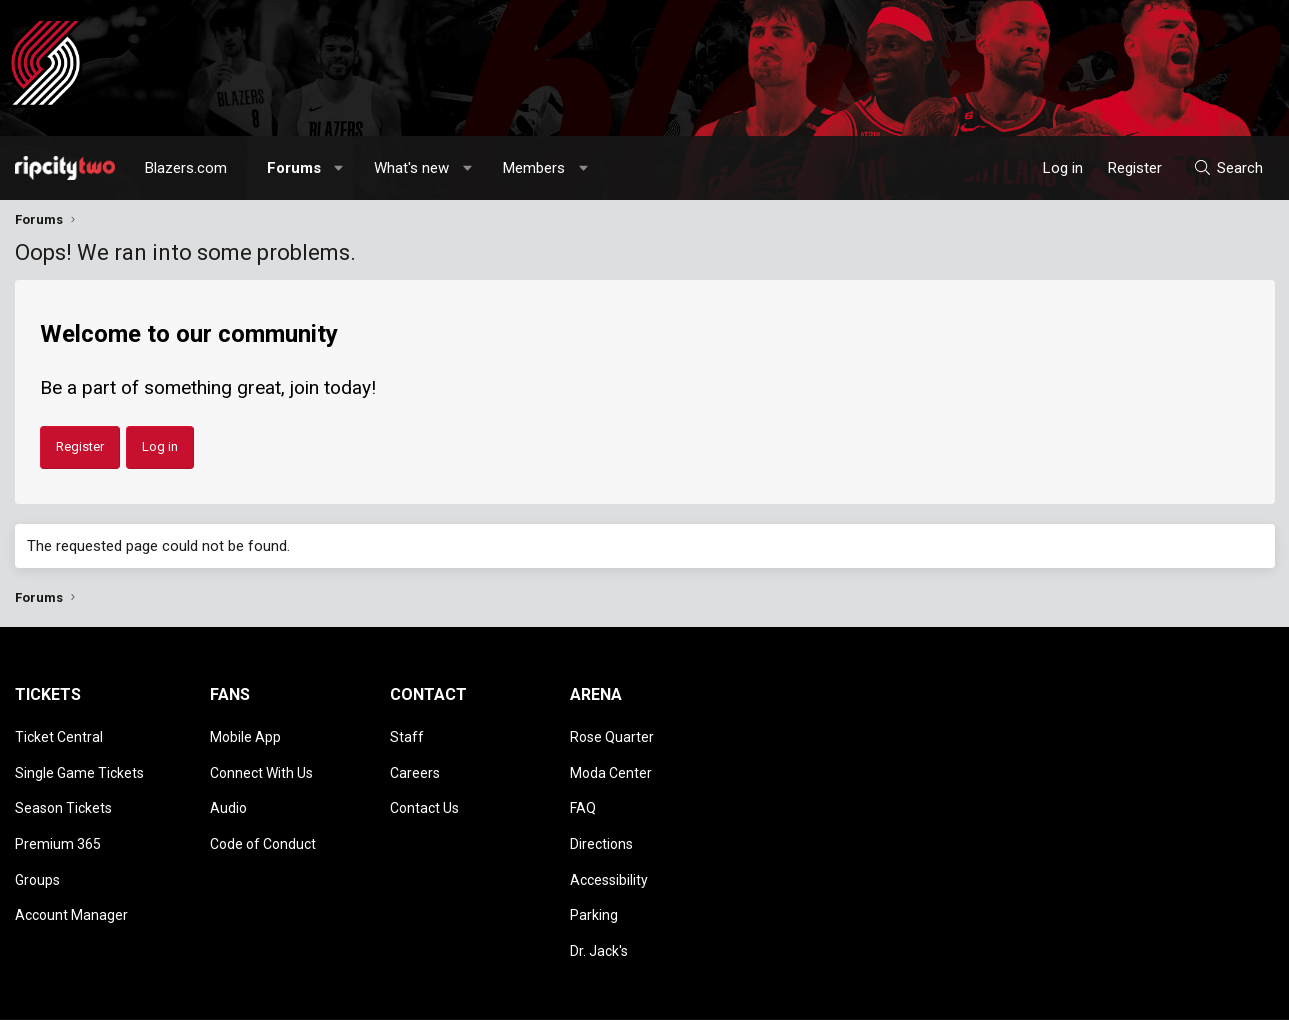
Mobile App (245, 734)
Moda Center (611, 762)
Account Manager (71, 878)
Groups (37, 849)
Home (1221, 995)
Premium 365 (58, 820)
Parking (594, 878)
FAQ (583, 791)
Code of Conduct (263, 820)
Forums (294, 168)
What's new (411, 168)
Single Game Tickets (79, 762)
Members (534, 168)
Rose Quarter (612, 734)
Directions (601, 820)
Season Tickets (63, 791)
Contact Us (424, 791)
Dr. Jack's (599, 906)
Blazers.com (186, 168)
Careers (415, 762)
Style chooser (818, 995)
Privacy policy (1115, 995)
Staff (407, 734)
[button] (338, 168)
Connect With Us (261, 762)
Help (1179, 995)
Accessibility (609, 849)
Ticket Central (59, 734)
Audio (228, 791)
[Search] (1227, 168)
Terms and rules (1019, 995)
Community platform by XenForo (180, 995)
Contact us (929, 995)
